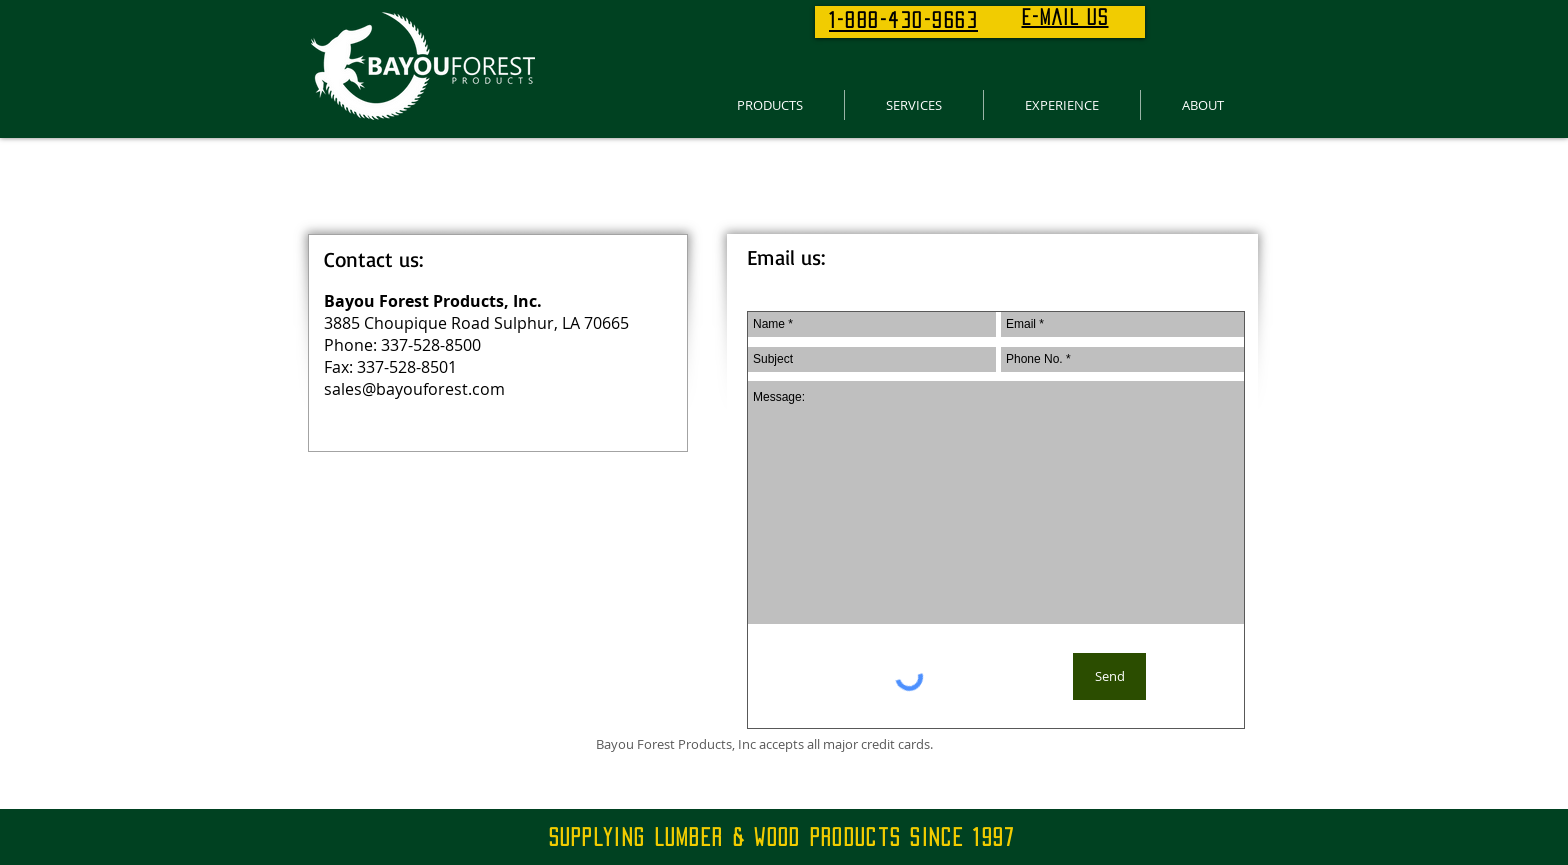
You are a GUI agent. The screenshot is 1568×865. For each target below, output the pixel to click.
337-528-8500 (431, 345)
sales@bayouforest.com (414, 389)
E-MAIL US (1065, 17)
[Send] (1109, 676)
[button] (769, 105)
